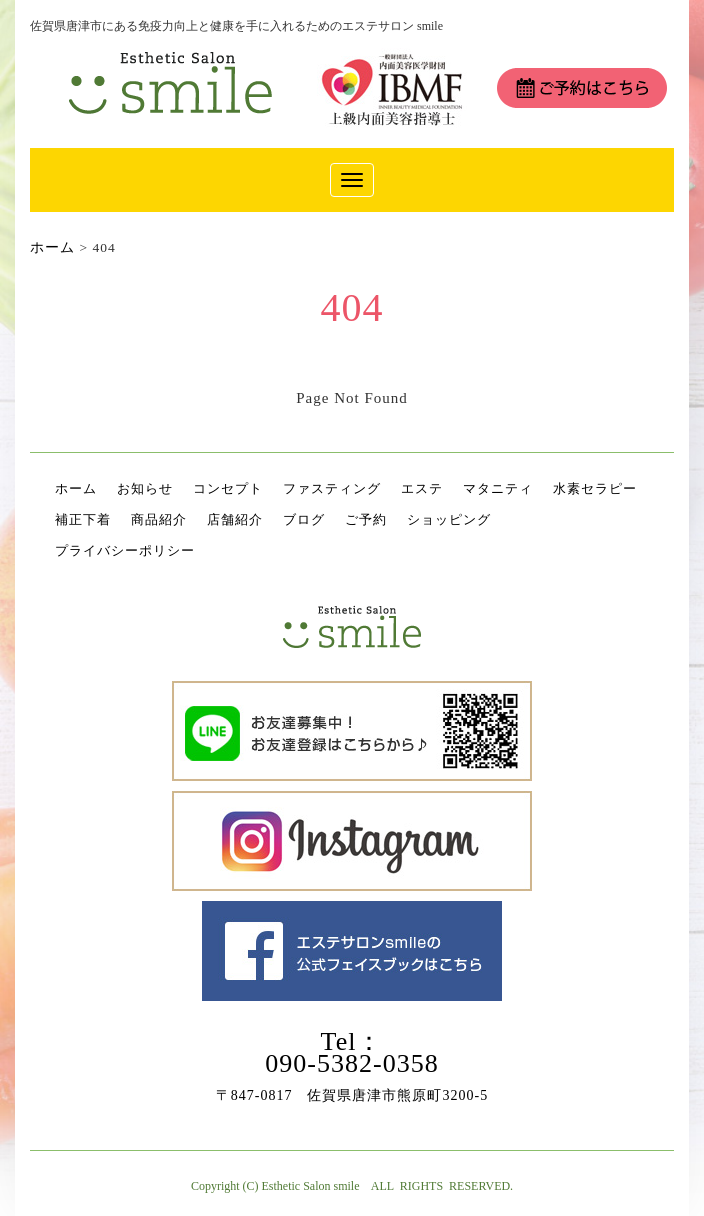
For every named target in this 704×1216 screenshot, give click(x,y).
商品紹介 (159, 519)
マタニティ (498, 488)
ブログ (304, 519)
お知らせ (145, 488)
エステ (422, 488)
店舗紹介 (235, 519)
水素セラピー (595, 488)
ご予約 (366, 519)
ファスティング (332, 488)
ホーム (76, 488)
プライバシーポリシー (125, 550)
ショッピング (449, 519)
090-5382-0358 (351, 1063)
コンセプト (228, 488)
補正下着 (83, 519)
